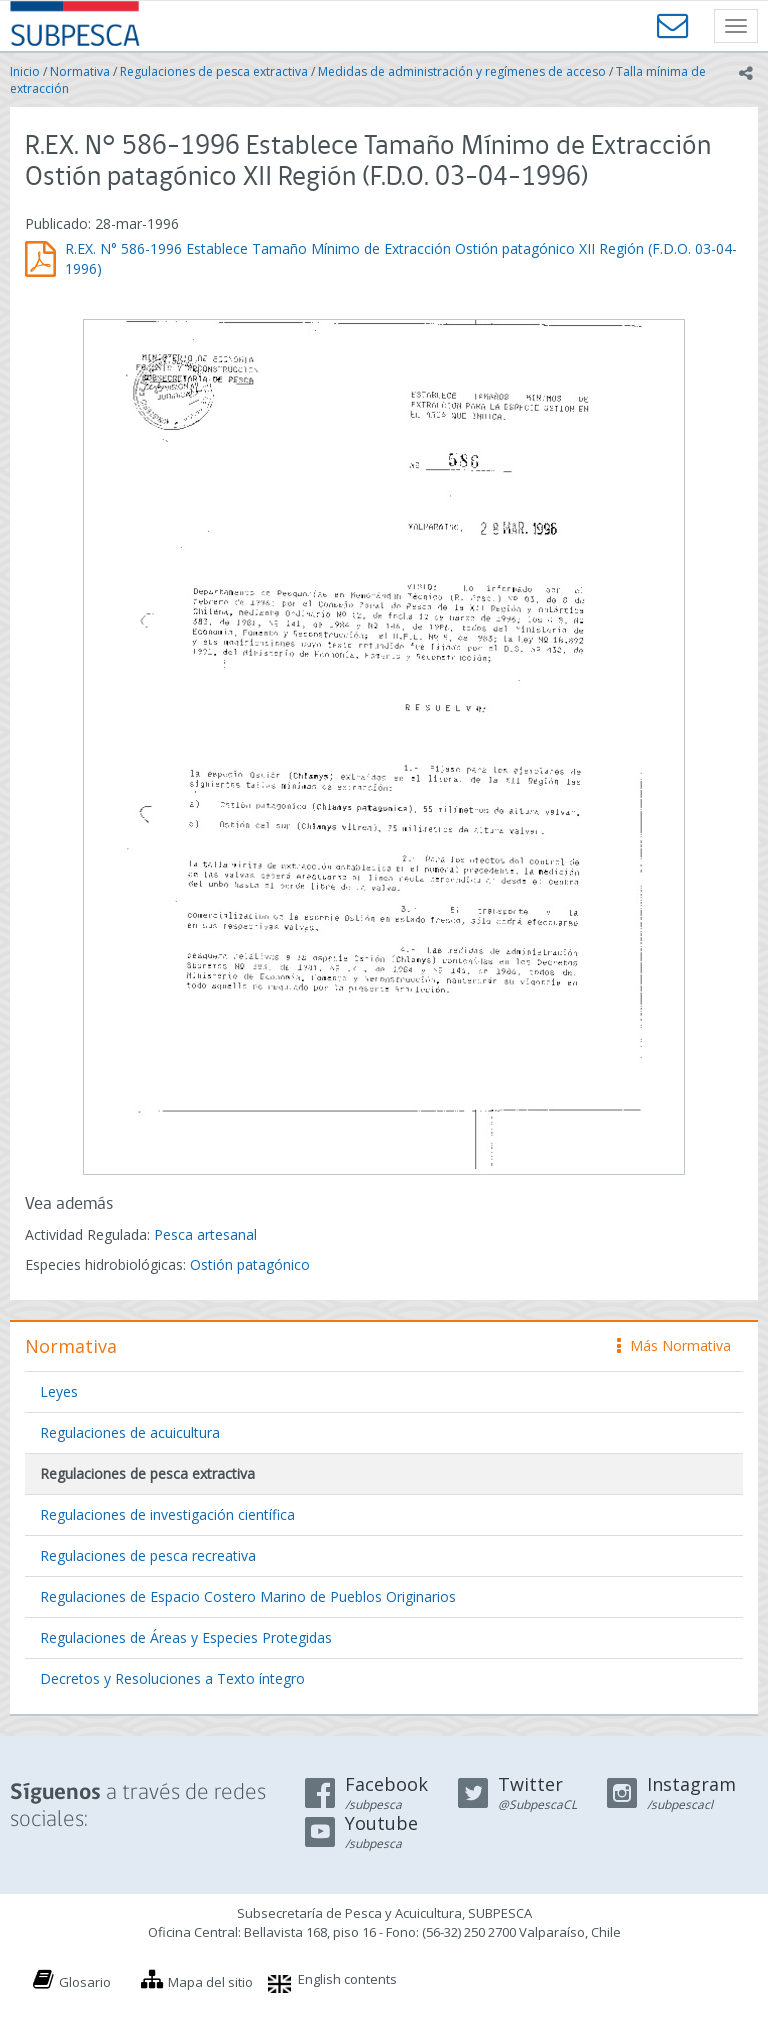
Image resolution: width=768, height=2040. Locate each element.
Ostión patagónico (250, 1264)
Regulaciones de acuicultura (130, 1432)
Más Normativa (674, 1345)
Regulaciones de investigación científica (167, 1514)
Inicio (25, 71)
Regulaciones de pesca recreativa (148, 1555)
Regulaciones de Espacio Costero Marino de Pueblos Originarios (248, 1596)
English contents (347, 1979)
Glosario (85, 1982)
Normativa (80, 71)
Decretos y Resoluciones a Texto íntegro (172, 1678)
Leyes (59, 1391)
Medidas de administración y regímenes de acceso (462, 71)
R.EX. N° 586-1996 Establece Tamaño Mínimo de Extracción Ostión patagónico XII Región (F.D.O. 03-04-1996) (401, 258)
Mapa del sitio (210, 1982)
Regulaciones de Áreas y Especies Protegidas (186, 1637)
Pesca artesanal (205, 1234)
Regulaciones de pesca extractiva (214, 71)
